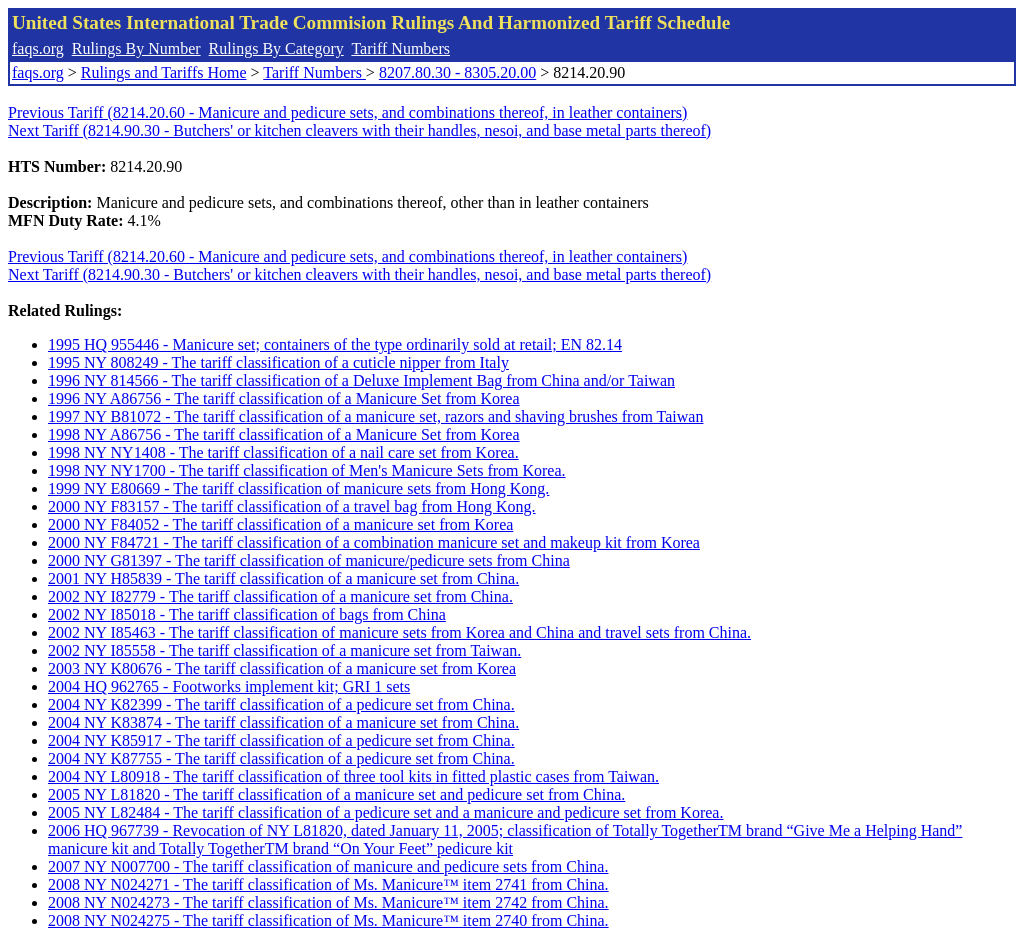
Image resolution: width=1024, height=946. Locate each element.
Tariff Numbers (400, 48)
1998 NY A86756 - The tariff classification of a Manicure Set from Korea (284, 434)
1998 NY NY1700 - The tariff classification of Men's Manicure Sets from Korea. (307, 470)
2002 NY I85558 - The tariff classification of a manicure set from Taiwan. (284, 650)
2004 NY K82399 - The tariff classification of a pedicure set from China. (281, 704)
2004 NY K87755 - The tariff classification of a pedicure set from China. (281, 758)
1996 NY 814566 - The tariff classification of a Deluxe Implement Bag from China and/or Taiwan (361, 380)
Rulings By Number (136, 48)
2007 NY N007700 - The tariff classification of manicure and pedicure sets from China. (328, 866)
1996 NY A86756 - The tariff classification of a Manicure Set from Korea (284, 398)
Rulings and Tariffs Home (164, 72)
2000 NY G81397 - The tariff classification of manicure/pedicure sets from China (309, 560)
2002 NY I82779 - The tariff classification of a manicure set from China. (280, 596)
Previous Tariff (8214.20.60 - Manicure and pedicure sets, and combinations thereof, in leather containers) (347, 112)
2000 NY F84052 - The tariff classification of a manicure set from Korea (280, 524)
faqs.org (38, 48)
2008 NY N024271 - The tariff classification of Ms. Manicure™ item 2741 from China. (328, 884)
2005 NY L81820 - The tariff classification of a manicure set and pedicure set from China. (336, 794)
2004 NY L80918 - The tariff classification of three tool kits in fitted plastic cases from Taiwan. (353, 776)
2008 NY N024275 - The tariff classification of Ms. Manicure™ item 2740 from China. (328, 920)
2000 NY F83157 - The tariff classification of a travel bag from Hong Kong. (292, 506)
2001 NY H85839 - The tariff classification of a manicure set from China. (283, 578)
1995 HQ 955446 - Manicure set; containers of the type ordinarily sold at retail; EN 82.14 (335, 344)
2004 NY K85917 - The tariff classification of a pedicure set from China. (281, 740)
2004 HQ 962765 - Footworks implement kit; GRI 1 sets (229, 686)
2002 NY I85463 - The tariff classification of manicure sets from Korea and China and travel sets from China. (399, 632)
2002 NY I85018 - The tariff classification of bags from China (247, 614)
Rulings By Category (276, 48)
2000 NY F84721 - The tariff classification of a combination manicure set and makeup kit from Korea (374, 542)
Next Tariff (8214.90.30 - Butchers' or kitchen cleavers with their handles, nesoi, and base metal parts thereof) (359, 130)
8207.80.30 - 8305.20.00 (457, 72)
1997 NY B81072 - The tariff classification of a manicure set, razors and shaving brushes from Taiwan (375, 416)
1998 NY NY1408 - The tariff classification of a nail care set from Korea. (283, 452)
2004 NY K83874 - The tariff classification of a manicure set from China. (283, 722)
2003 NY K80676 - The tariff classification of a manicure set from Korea (282, 668)
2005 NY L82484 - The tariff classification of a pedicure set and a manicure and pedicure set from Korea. (385, 812)
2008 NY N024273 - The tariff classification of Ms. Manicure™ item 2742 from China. (328, 902)
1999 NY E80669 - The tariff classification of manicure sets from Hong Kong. (298, 488)
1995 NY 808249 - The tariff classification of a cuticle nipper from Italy (278, 362)
